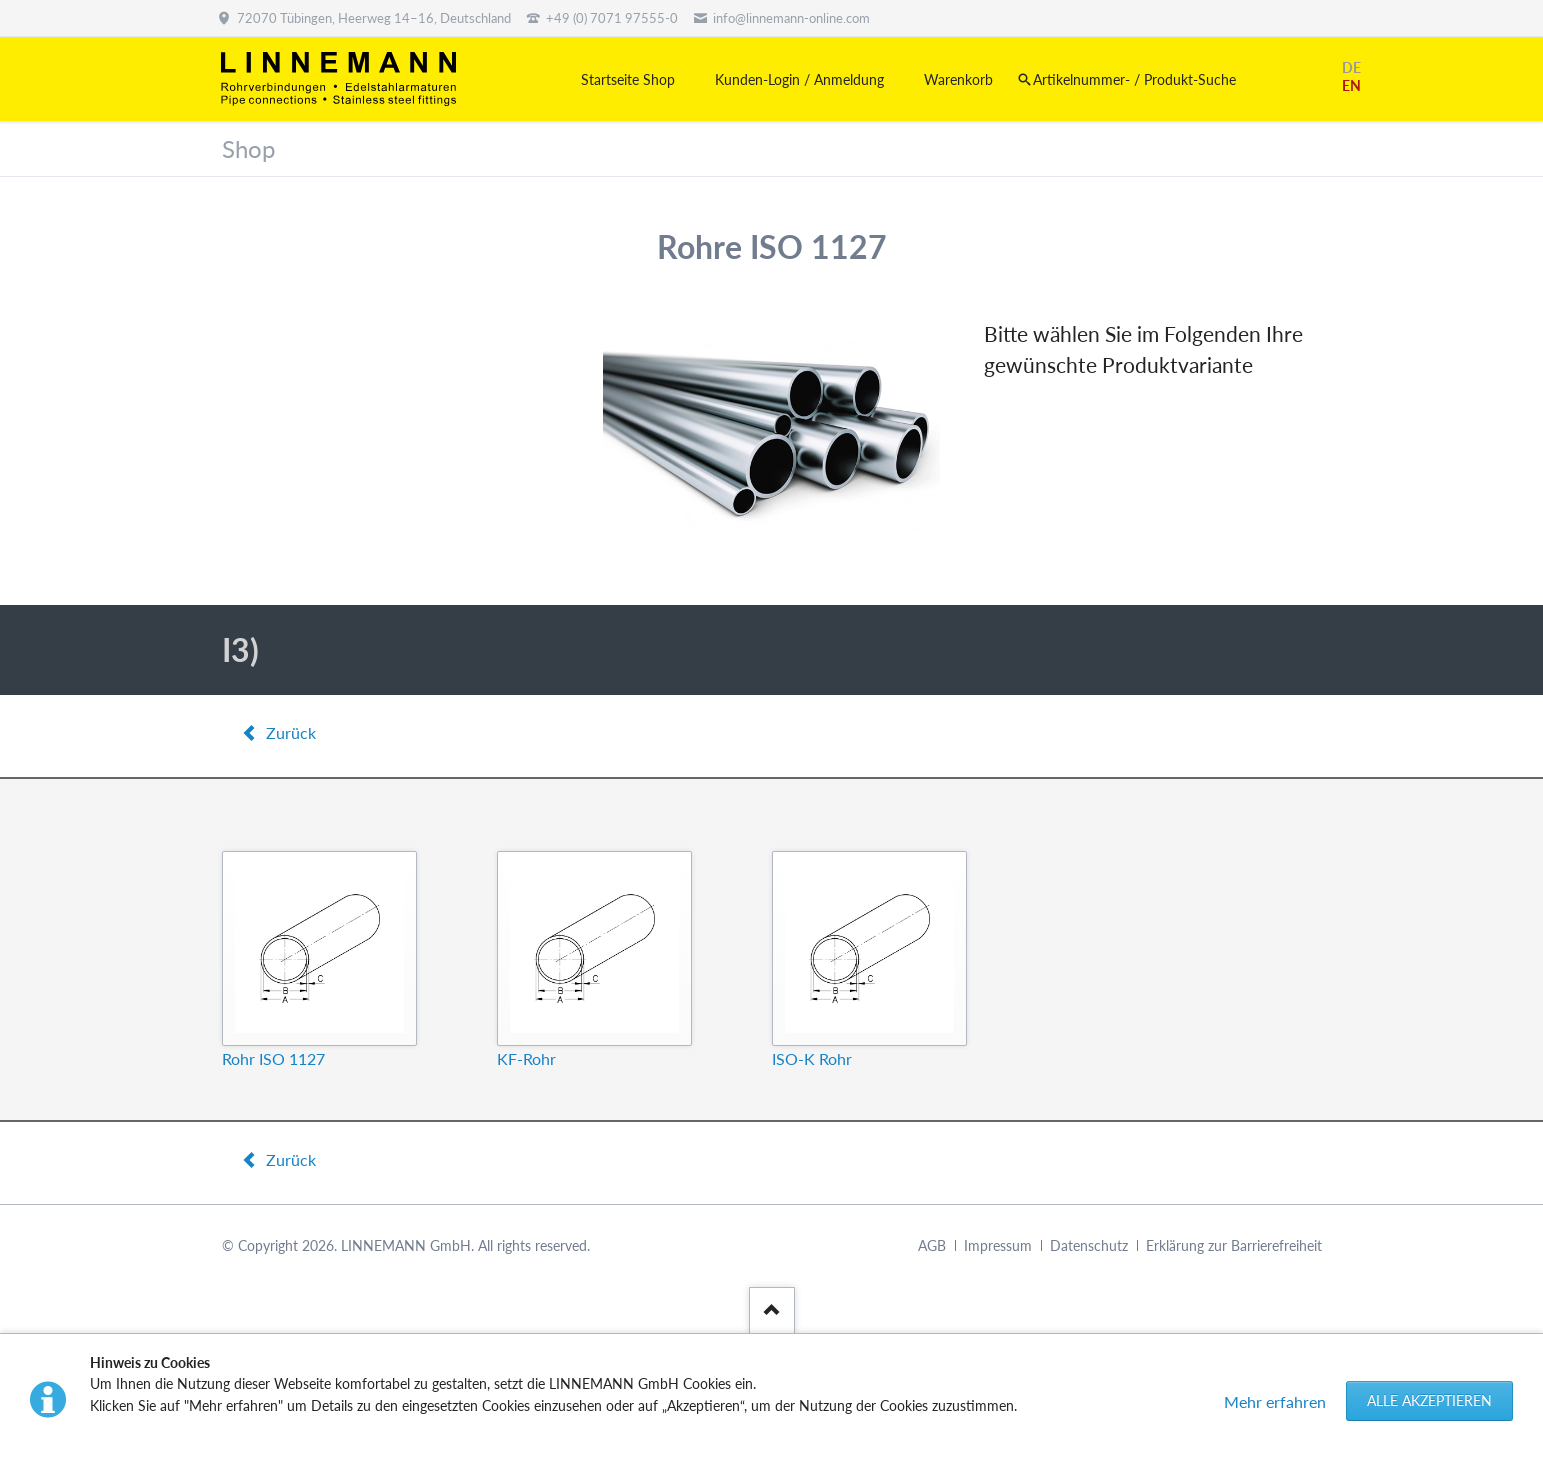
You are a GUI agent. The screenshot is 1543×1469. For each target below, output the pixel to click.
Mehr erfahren (1275, 1401)
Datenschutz (1089, 1245)
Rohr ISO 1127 (273, 1058)
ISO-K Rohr (812, 1058)
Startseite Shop (628, 79)
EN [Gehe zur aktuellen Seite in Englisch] (1351, 85)
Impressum (998, 1245)
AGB (932, 1245)
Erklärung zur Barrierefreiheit (1234, 1245)
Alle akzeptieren (1429, 1400)
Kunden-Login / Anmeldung (799, 79)
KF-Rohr (526, 1058)
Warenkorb (958, 79)
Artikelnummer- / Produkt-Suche (1134, 79)
